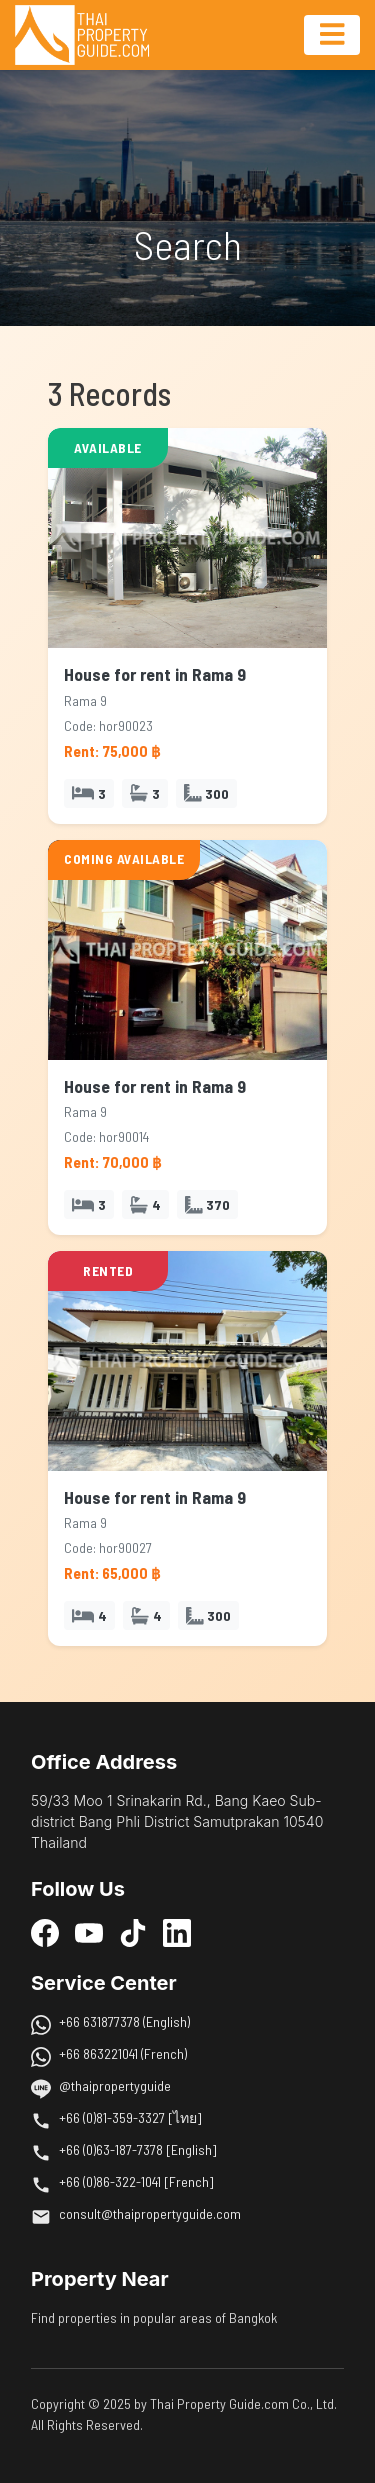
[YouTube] (89, 1932)
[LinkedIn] (177, 1932)
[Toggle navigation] (332, 35)
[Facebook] (45, 1932)
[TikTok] (133, 1932)
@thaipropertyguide (115, 2085)
